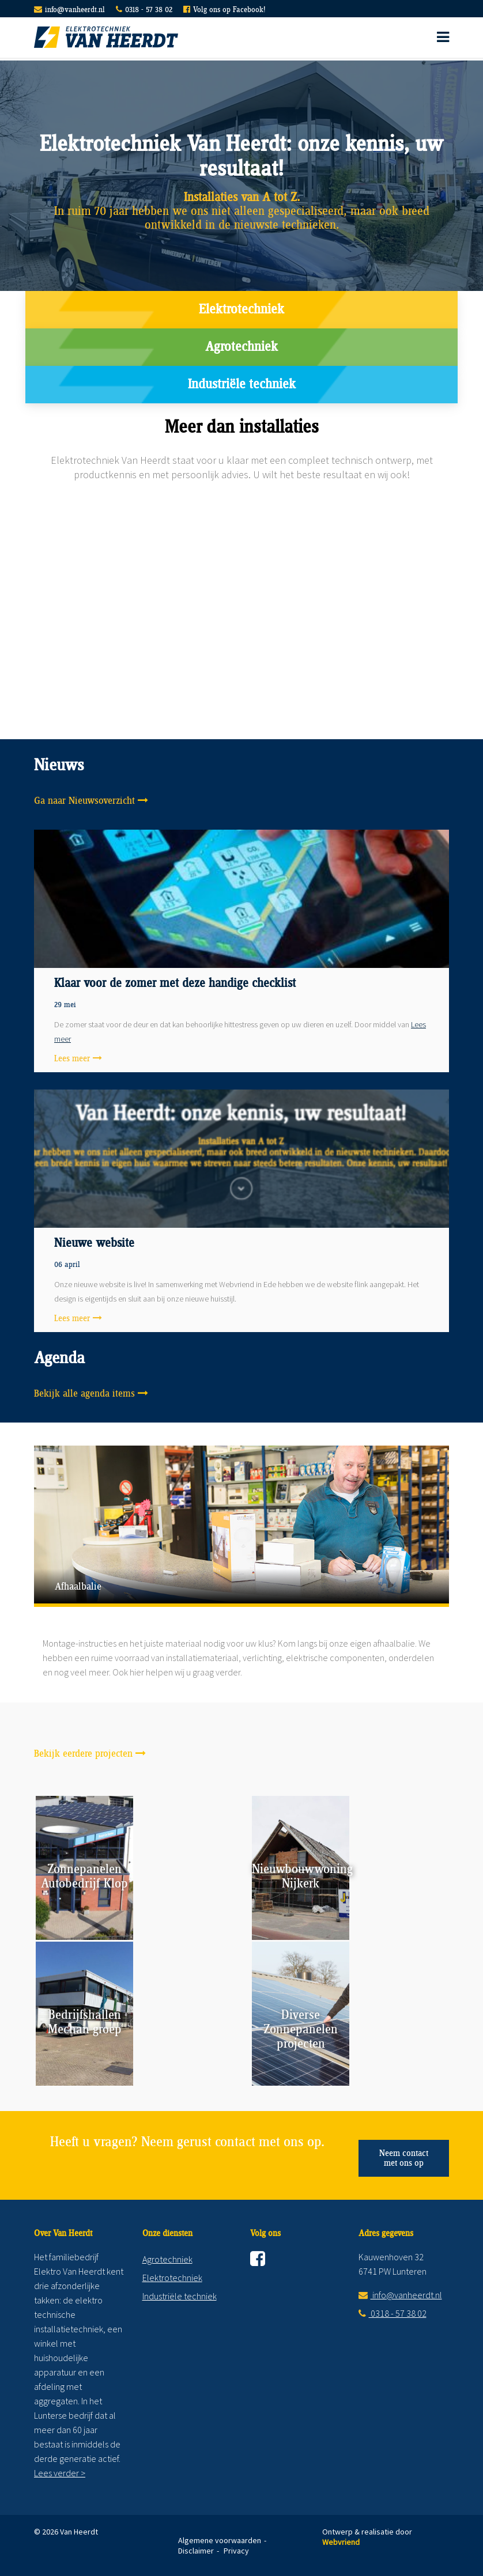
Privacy (236, 2550)
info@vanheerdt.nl (75, 10)
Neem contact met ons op (403, 2158)
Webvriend (341, 2542)
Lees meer (72, 1059)
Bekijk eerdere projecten (83, 1754)
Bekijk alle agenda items (84, 1393)
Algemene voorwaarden (219, 2540)
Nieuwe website (94, 1243)
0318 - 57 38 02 (148, 10)
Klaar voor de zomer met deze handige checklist (175, 983)
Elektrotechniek (241, 309)
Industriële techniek (242, 384)
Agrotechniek (241, 347)
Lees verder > (59, 2473)
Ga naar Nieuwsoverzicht (84, 801)
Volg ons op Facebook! (229, 10)
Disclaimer (196, 2550)
